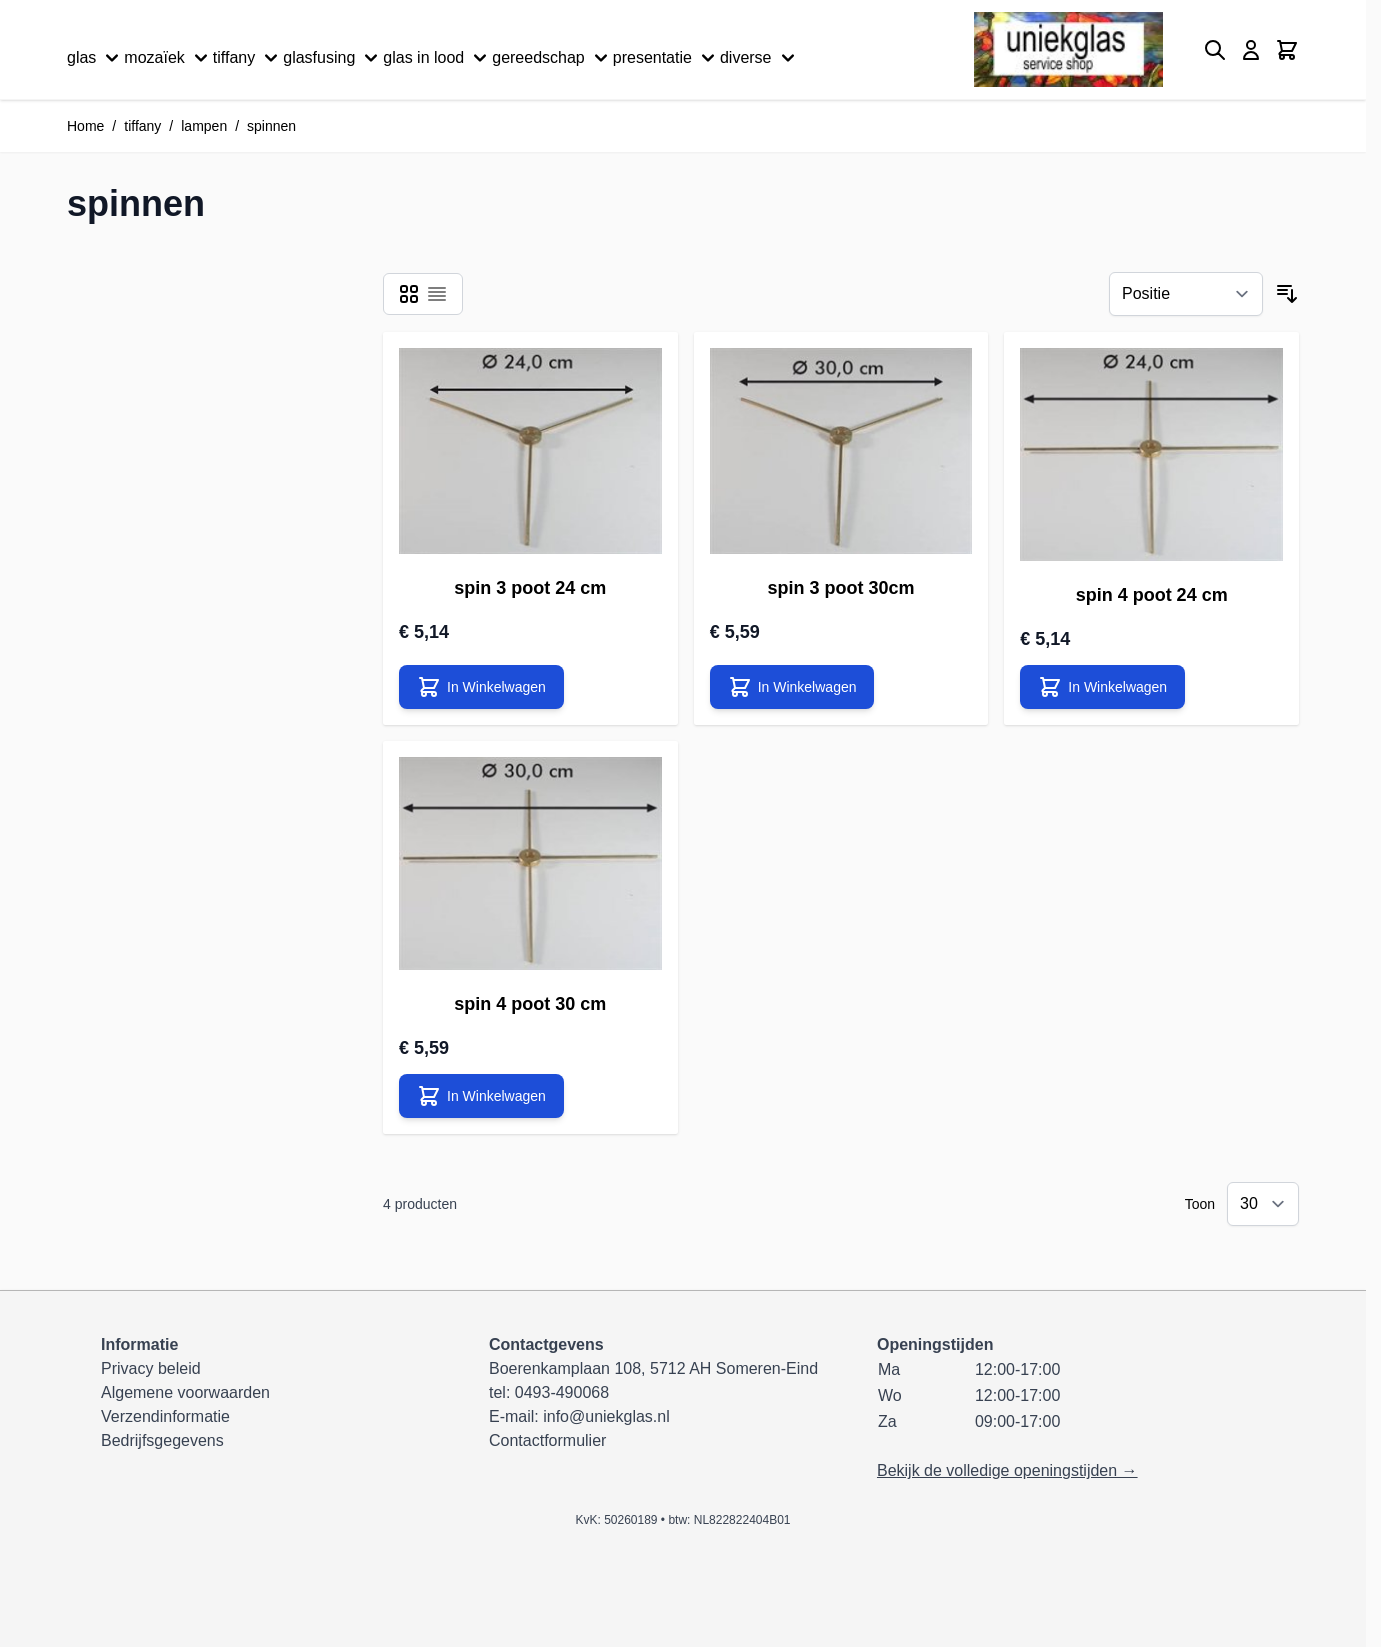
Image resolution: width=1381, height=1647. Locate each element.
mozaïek (168, 58)
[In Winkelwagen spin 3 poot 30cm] (792, 687)
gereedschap (552, 58)
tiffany (248, 58)
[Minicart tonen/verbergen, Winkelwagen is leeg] (1287, 50)
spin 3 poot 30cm (840, 588)
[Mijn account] (1251, 50)
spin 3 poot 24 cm (530, 588)
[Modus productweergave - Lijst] (437, 294)
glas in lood (437, 58)
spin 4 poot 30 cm (530, 1004)
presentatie (666, 58)
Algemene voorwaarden (185, 1392)
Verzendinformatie (165, 1416)
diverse (760, 58)
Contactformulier (547, 1440)
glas (95, 58)
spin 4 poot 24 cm (1152, 595)
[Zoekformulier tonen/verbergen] (1215, 50)
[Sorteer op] (1186, 294)
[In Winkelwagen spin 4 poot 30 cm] (481, 1096)
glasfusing (333, 58)
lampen (204, 126)
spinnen (271, 126)
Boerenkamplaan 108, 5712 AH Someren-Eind (653, 1368)
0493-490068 (562, 1392)
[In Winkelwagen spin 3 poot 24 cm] (481, 687)
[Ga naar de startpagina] (1068, 49)
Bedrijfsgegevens (162, 1440)
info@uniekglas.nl (606, 1416)
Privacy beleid (151, 1368)
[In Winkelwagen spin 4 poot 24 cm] (1102, 687)
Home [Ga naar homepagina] (85, 126)
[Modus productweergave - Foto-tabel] (409, 294)
